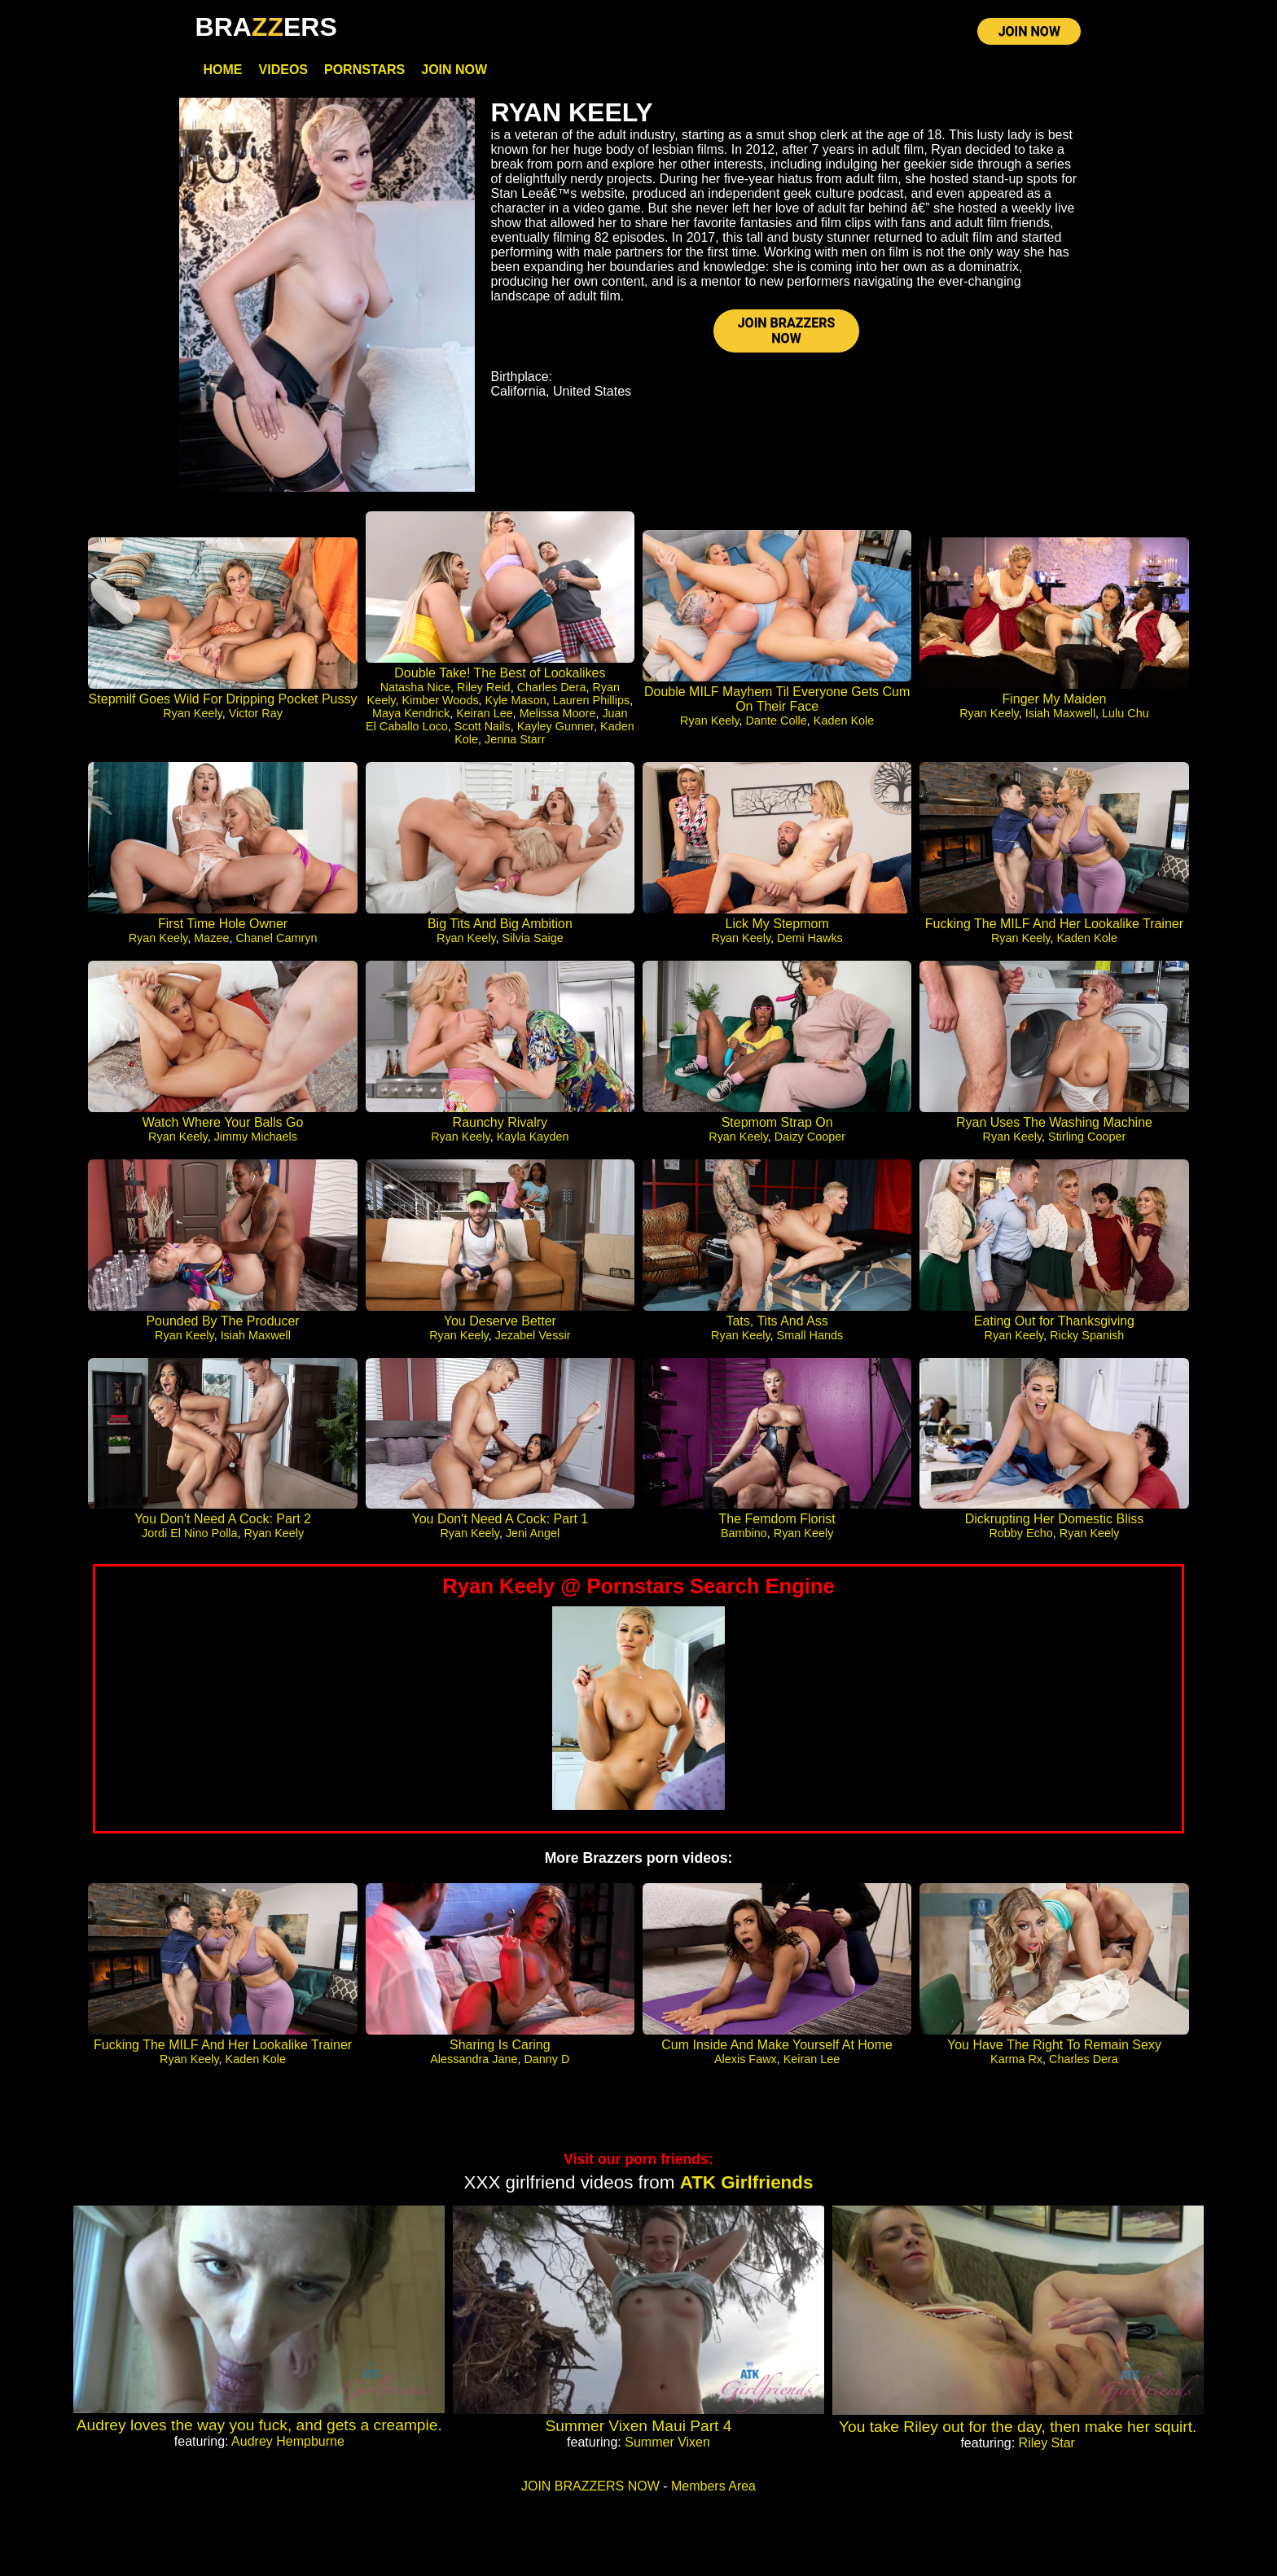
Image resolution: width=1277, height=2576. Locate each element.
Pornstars (364, 71)
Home (223, 71)
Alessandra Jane (473, 2059)
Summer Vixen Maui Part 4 (639, 2426)
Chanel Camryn (276, 938)
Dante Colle (776, 721)
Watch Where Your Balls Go (223, 1123)
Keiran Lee (484, 714)
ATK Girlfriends (747, 2183)
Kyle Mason (515, 701)
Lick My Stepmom (777, 924)
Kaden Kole (844, 721)
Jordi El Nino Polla (190, 1533)
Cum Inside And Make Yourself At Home (777, 2045)
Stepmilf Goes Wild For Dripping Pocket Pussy (223, 700)
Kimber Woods (440, 701)
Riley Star (1047, 2444)
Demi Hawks (810, 938)
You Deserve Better (500, 1322)
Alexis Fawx (745, 2059)
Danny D (546, 2059)
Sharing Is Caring (500, 2045)
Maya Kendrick (411, 714)
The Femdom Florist (777, 1520)
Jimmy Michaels (255, 1137)
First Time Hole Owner (222, 924)
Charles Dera (551, 687)
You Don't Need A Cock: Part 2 (222, 1520)
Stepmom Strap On (777, 1123)
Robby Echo (1020, 1533)
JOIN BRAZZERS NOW (787, 332)
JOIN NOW (1029, 32)
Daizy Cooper (810, 1137)
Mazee (211, 938)
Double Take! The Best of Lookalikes (499, 674)
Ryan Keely (192, 714)
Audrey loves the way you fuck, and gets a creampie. (259, 2425)
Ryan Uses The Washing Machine (1054, 1123)
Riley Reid (484, 687)
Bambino (744, 1533)
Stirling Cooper (1087, 1137)
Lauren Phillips (591, 701)
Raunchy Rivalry (500, 1123)
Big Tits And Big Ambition (500, 924)
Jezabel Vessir (533, 1336)
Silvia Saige (533, 938)
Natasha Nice (415, 687)
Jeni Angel (533, 1533)
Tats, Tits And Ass (776, 1322)
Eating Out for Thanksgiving (1054, 1322)
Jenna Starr (515, 740)
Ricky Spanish (1087, 1336)
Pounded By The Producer (222, 1322)
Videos (283, 71)
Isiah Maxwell (1060, 714)
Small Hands (810, 1336)
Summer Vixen (667, 2443)
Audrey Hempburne (287, 2442)
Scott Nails (482, 727)
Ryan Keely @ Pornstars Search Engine (638, 1586)
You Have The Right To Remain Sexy (1054, 2045)
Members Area (713, 2487)
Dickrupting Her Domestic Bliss (1054, 1520)
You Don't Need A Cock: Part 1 (499, 1520)
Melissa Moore (558, 714)
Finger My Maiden (1054, 700)
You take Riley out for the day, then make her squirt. (1017, 2427)
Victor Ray (256, 714)
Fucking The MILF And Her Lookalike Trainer (1054, 924)
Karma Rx (1016, 2059)
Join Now (454, 71)
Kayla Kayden (533, 1137)
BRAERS (266, 27)
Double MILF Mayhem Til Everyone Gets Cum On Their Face (777, 700)
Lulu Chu (1125, 714)
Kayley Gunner (555, 727)
